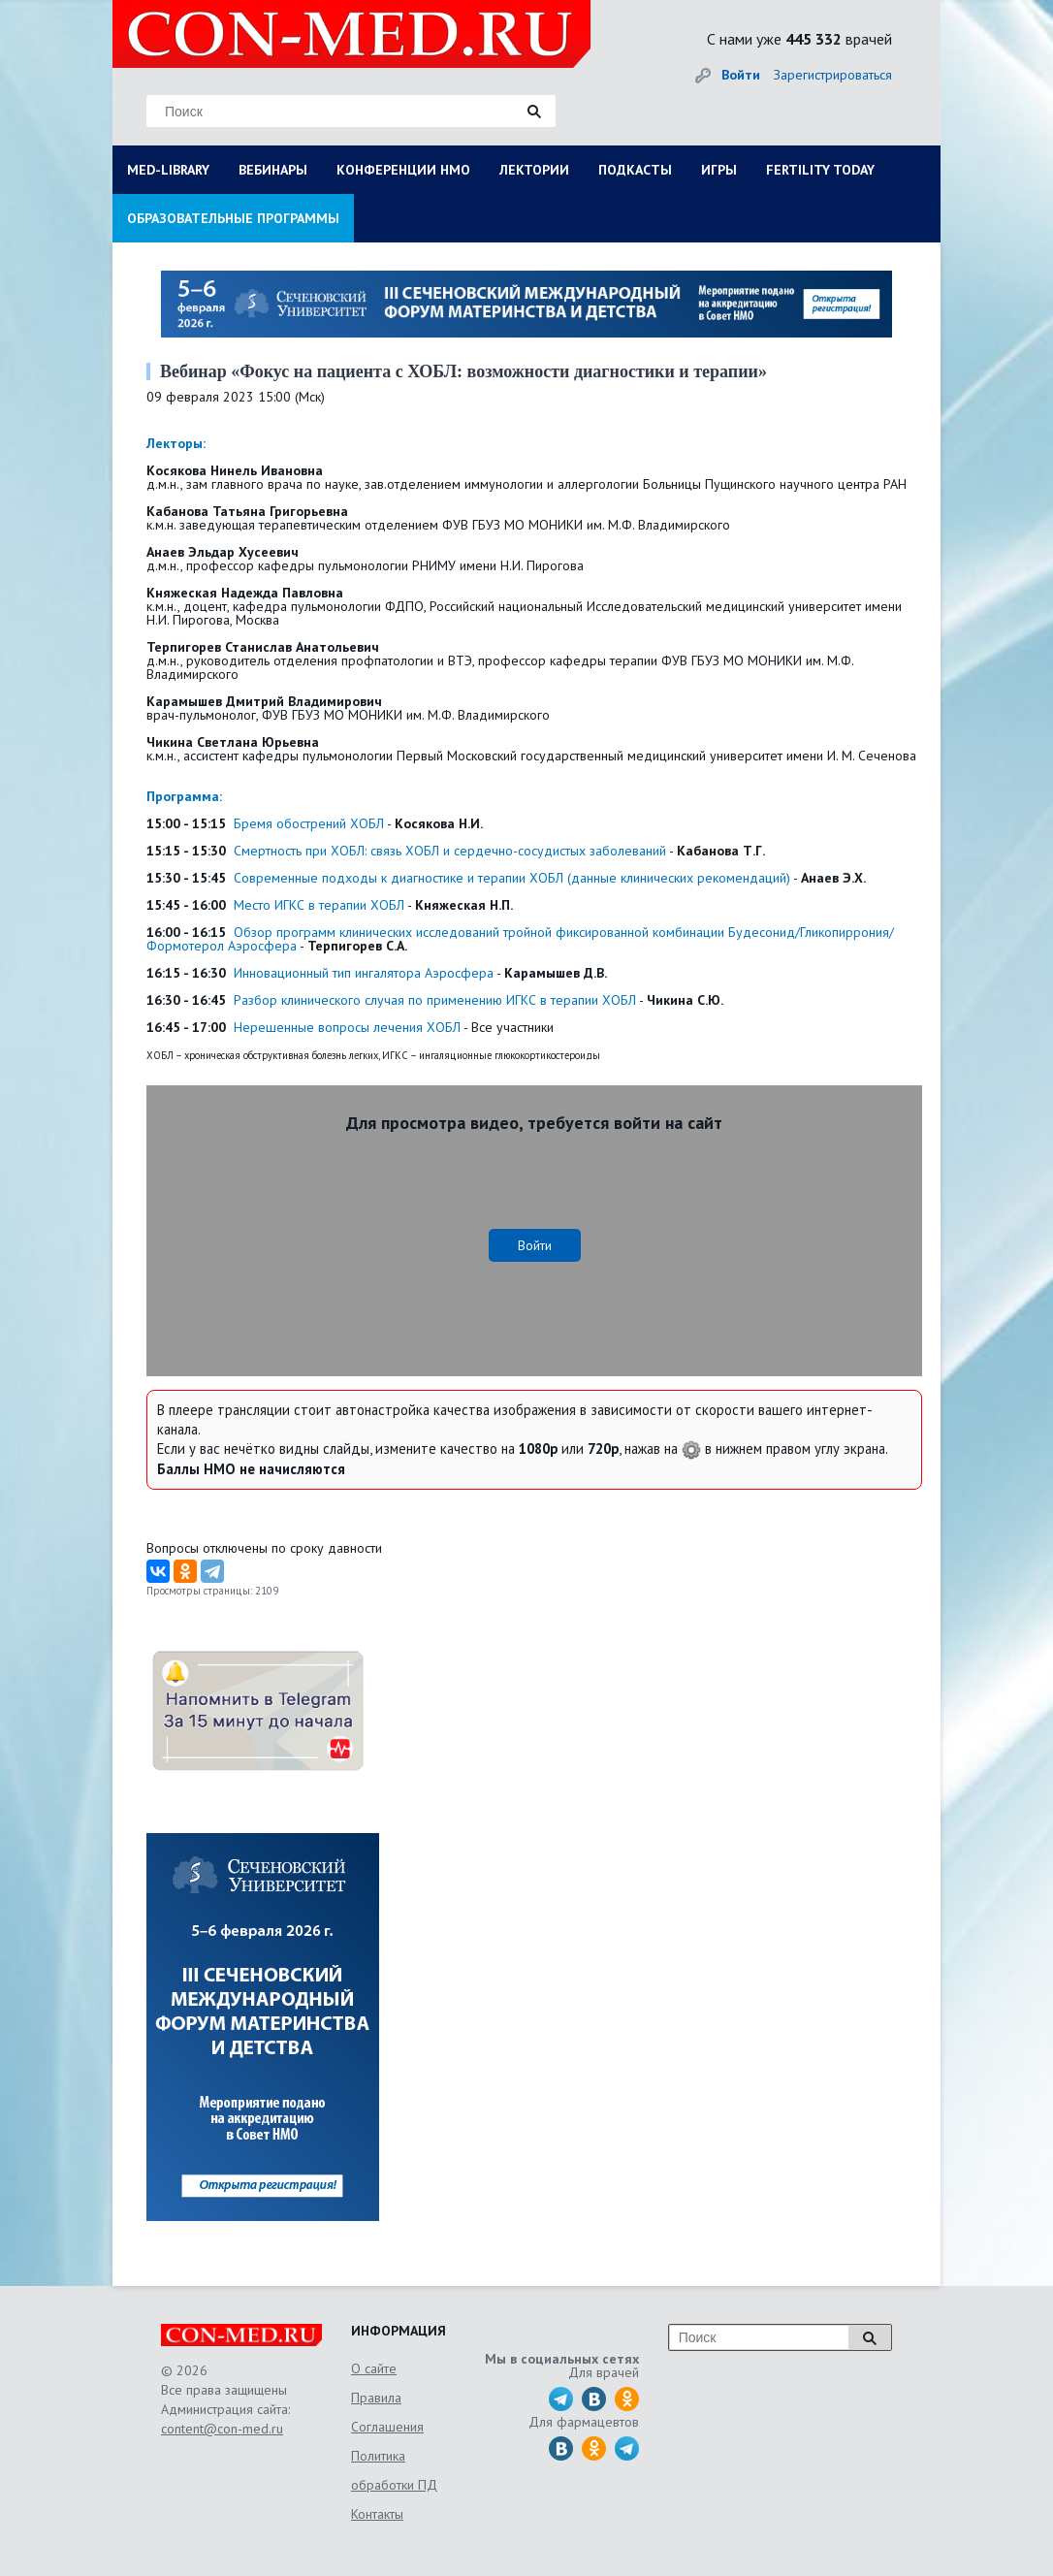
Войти (740, 74)
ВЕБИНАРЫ (273, 169)
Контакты (377, 2514)
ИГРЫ (719, 169)
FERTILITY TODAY (820, 169)
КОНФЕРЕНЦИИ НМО (403, 169)
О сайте (374, 2368)
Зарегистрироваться (833, 74)
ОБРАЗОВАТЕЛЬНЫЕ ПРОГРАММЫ (233, 218)
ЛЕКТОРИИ (534, 169)
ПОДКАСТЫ (635, 169)
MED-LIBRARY (168, 169)
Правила (376, 2397)
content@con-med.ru (222, 2428)
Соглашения (387, 2426)
